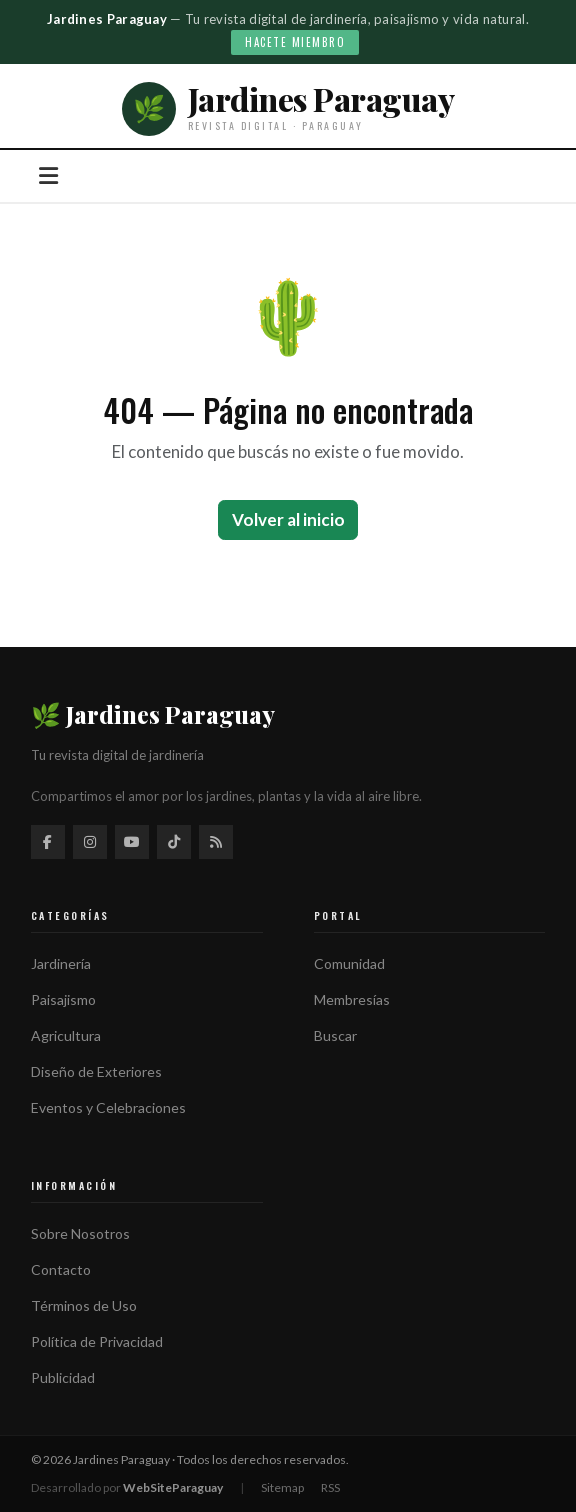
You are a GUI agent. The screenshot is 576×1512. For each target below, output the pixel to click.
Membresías (352, 999)
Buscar (335, 1035)
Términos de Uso (84, 1305)
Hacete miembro (295, 42)
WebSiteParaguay (173, 1487)
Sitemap (282, 1487)
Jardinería (61, 963)
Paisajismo (63, 999)
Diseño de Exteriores (96, 1071)
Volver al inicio (288, 519)
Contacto (61, 1269)
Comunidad (349, 963)
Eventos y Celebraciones (108, 1107)
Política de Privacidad (97, 1341)
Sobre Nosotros (80, 1233)
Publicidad (63, 1377)
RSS (330, 1487)
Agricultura (66, 1035)
